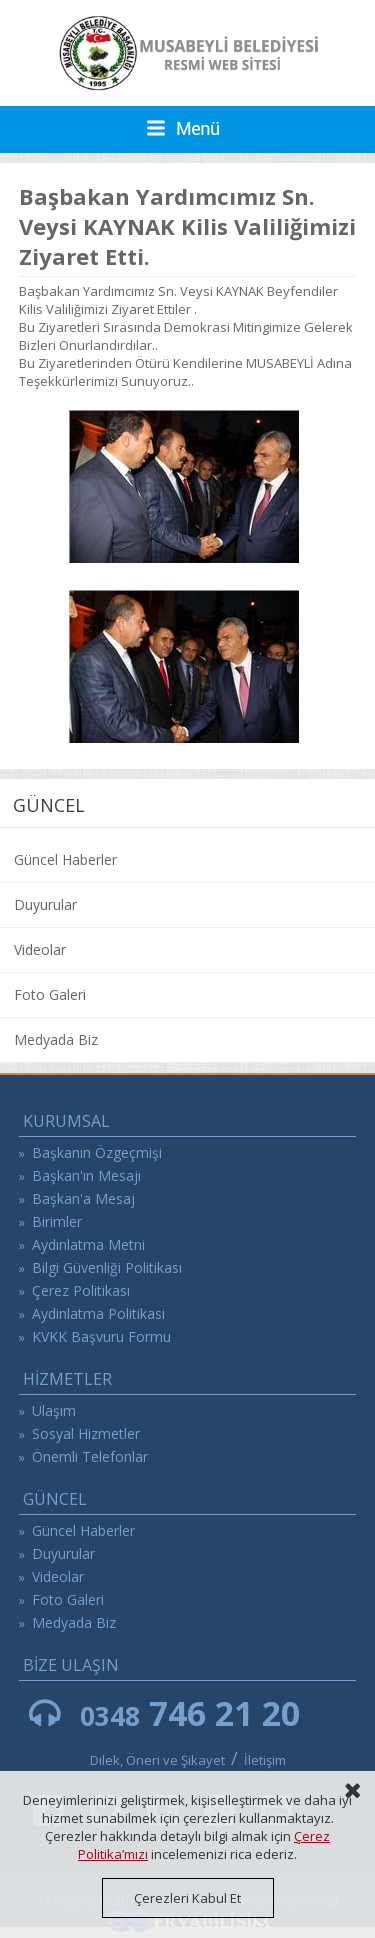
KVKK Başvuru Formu (101, 1336)
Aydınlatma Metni (88, 1244)
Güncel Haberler (65, 859)
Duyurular (45, 904)
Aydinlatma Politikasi (98, 1313)
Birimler (57, 1221)
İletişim (265, 1760)
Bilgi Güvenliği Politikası (107, 1267)
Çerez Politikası (81, 1290)
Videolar (40, 949)
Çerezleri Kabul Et (187, 1898)
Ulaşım (54, 1410)
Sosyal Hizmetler (86, 1433)
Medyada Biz (56, 1039)
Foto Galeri (50, 994)
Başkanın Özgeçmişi (97, 1152)
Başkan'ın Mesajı (86, 1175)
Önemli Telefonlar (90, 1456)
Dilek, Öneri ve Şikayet (157, 1760)
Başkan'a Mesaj (83, 1198)
